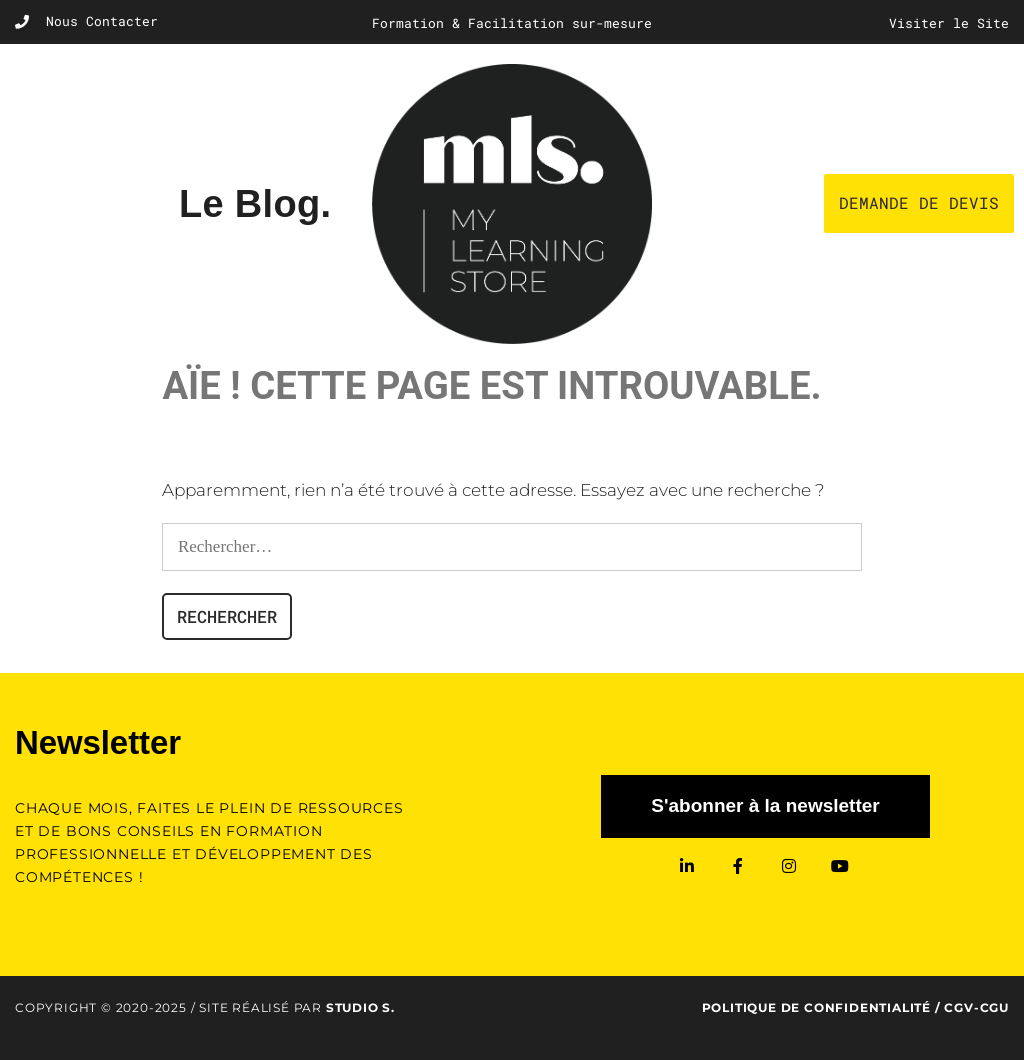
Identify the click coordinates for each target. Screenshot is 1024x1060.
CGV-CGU (976, 1007)
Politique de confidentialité (816, 1007)
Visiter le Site (949, 23)
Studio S (358, 1007)
